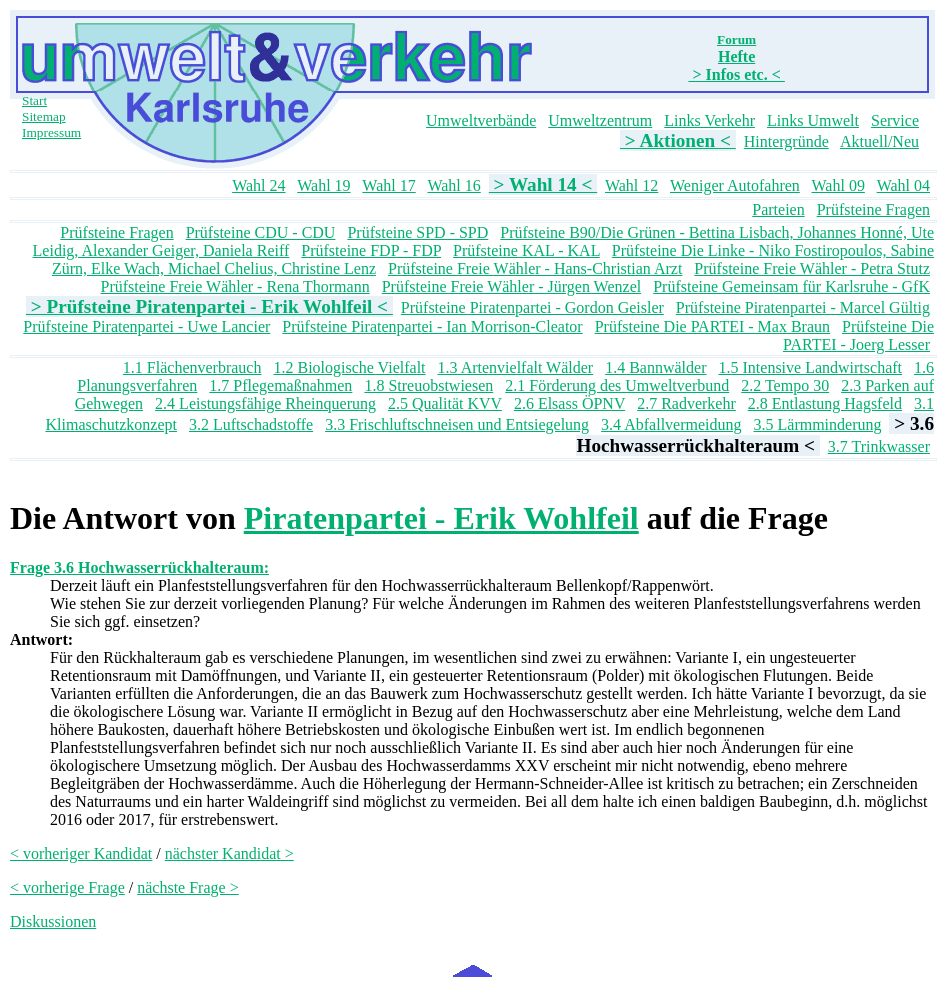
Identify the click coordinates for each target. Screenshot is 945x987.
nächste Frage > (187, 887)
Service (895, 120)
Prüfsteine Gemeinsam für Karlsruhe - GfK (791, 286)
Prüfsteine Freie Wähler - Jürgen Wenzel (512, 286)
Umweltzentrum (600, 120)
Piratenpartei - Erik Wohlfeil (441, 518)
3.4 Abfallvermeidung (671, 424)
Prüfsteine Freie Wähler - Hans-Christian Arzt (535, 268)
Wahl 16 (453, 185)
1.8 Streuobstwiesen (428, 385)
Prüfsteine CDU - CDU (261, 232)
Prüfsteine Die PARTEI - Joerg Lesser (858, 335)
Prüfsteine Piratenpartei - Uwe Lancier (146, 326)
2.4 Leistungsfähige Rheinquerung (265, 403)
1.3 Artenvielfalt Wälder (516, 367)
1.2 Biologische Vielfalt (349, 367)
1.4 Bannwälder (655, 367)
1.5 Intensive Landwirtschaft (811, 367)
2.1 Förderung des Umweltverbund (617, 385)
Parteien (778, 209)
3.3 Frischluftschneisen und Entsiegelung (457, 424)
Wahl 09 (838, 185)
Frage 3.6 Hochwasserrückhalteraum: (139, 567)
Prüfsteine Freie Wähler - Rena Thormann (235, 286)
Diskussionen (53, 921)
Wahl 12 (631, 185)
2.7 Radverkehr (686, 403)
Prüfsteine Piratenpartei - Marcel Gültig (803, 307)
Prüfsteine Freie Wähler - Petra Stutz (812, 268)
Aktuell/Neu (879, 141)
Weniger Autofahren (735, 185)
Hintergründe (786, 141)
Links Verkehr (709, 120)
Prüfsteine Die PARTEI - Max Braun (712, 326)
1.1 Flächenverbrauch (192, 367)
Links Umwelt (813, 120)
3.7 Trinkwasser (879, 446)
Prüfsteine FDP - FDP (371, 250)
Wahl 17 (388, 185)
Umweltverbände (481, 120)
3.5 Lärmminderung (818, 424)
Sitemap (44, 116)
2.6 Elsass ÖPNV (569, 403)
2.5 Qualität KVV (445, 403)
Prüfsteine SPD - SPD (417, 232)
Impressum (51, 132)
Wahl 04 (903, 185)
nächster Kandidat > (229, 853)
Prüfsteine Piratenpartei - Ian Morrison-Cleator (432, 326)
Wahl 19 (323, 185)
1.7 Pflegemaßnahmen (280, 385)
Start (34, 100)
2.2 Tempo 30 (785, 385)
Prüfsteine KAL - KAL (526, 250)
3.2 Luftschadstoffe (251, 424)
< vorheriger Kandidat (81, 853)
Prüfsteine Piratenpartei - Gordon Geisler (532, 307)
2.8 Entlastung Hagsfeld (825, 403)
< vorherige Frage (67, 887)
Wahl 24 (258, 185)
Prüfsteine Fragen (873, 209)
